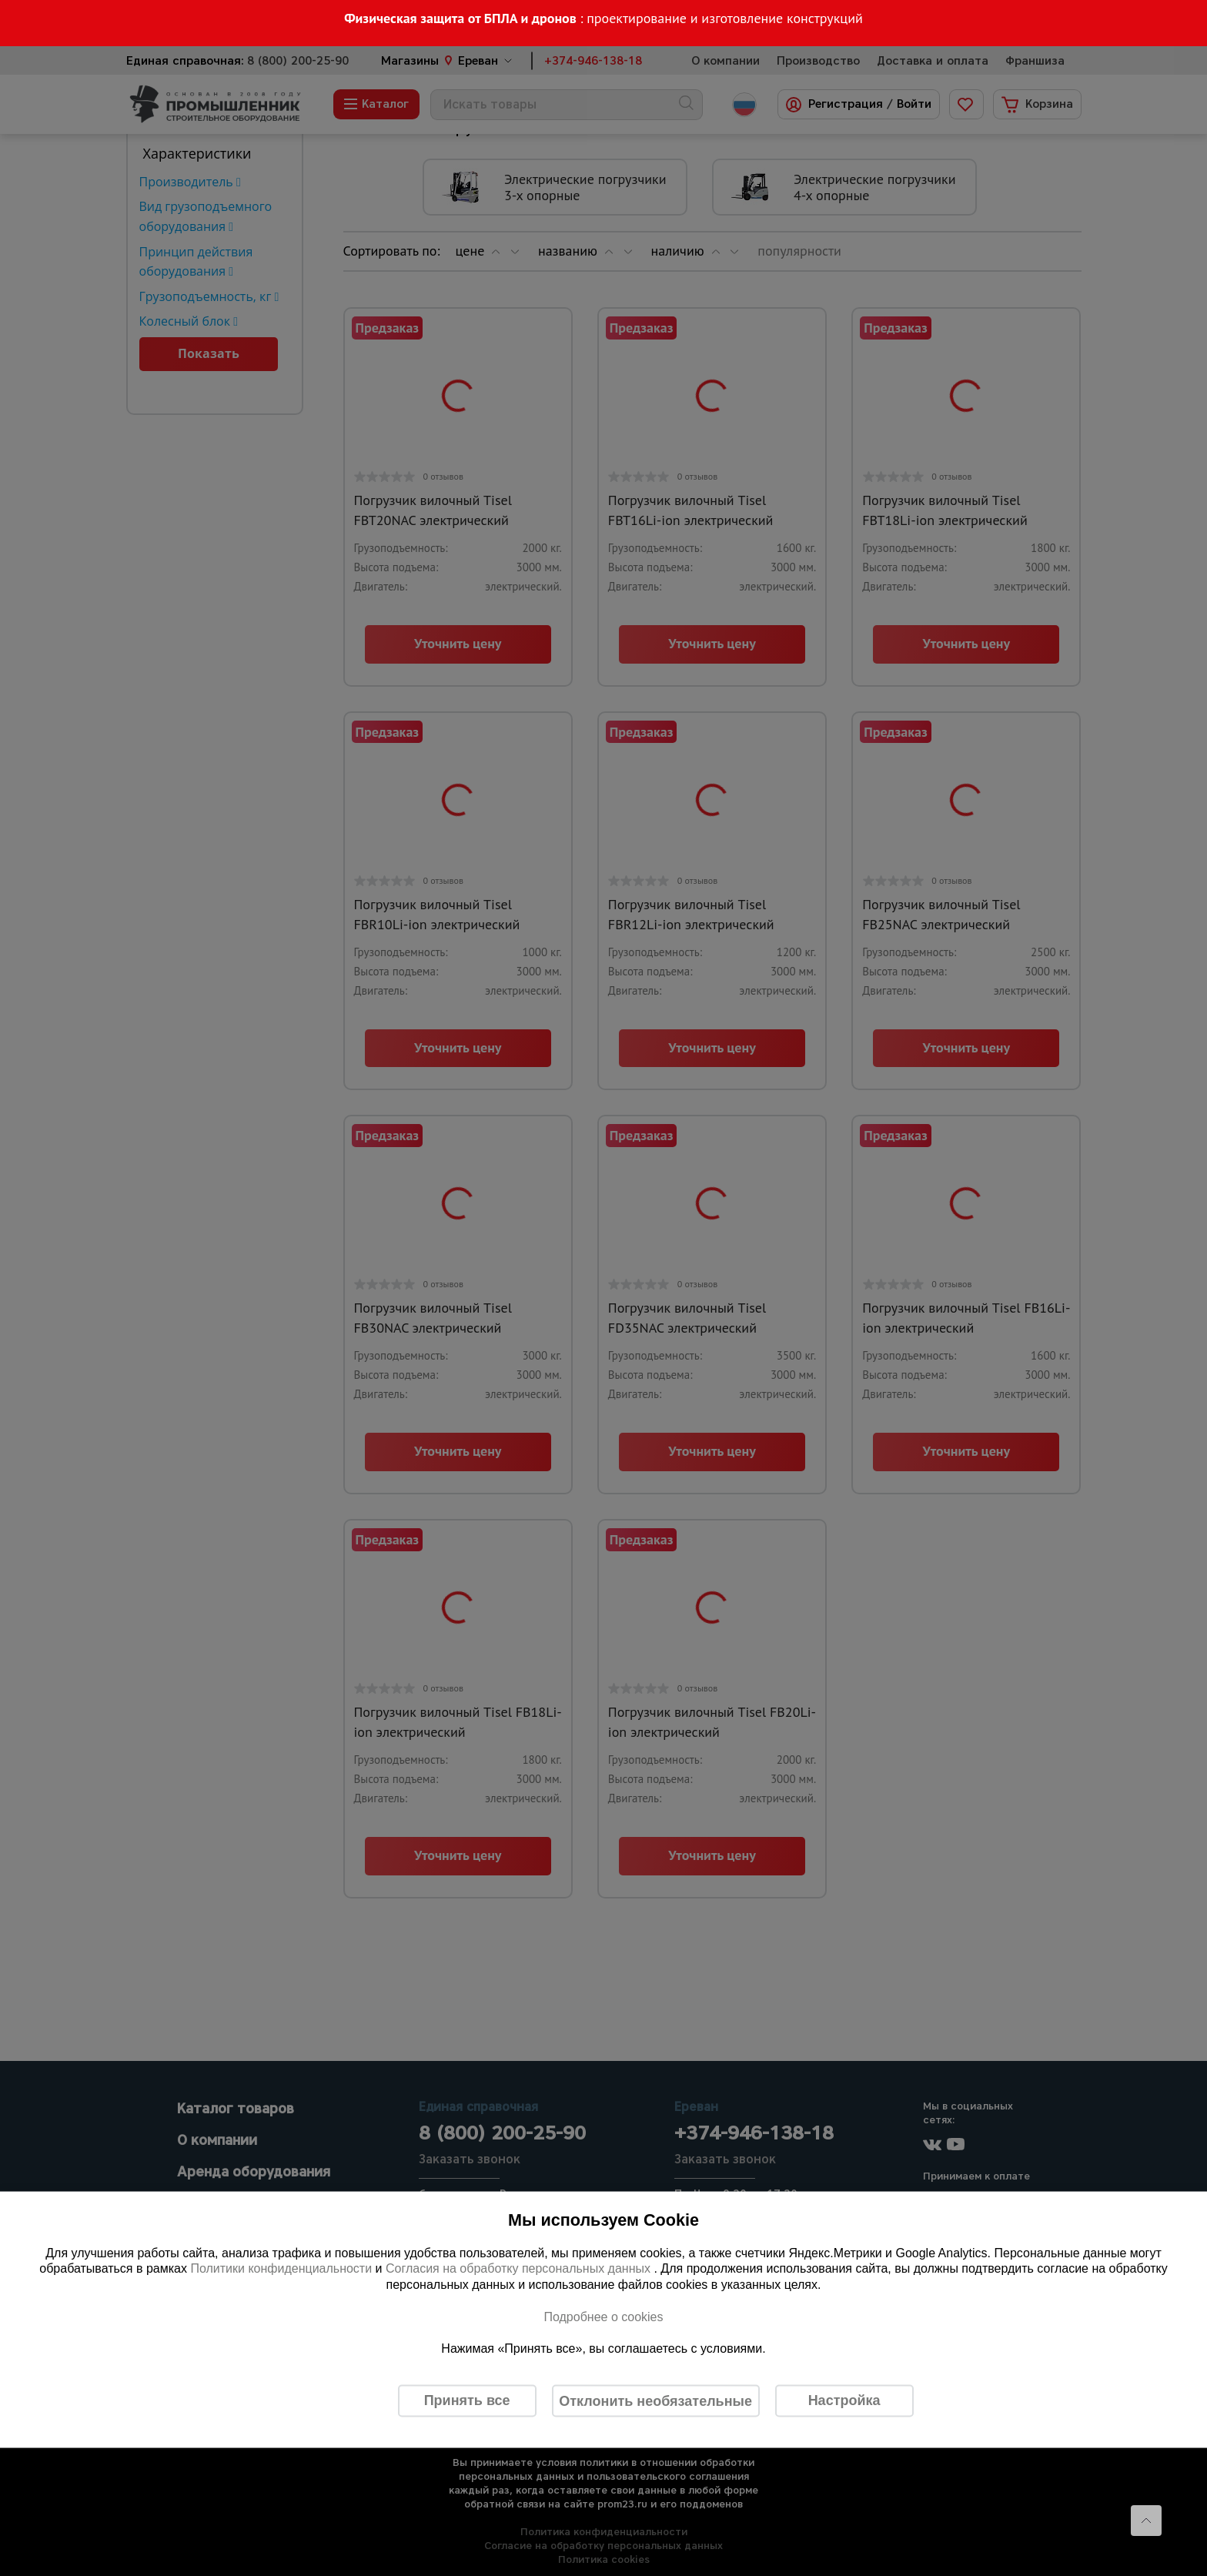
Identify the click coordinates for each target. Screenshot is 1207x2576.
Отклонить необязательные (655, 2400)
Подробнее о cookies (603, 2316)
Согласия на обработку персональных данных (520, 2268)
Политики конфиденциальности (281, 2268)
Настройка (844, 2400)
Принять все (467, 2400)
